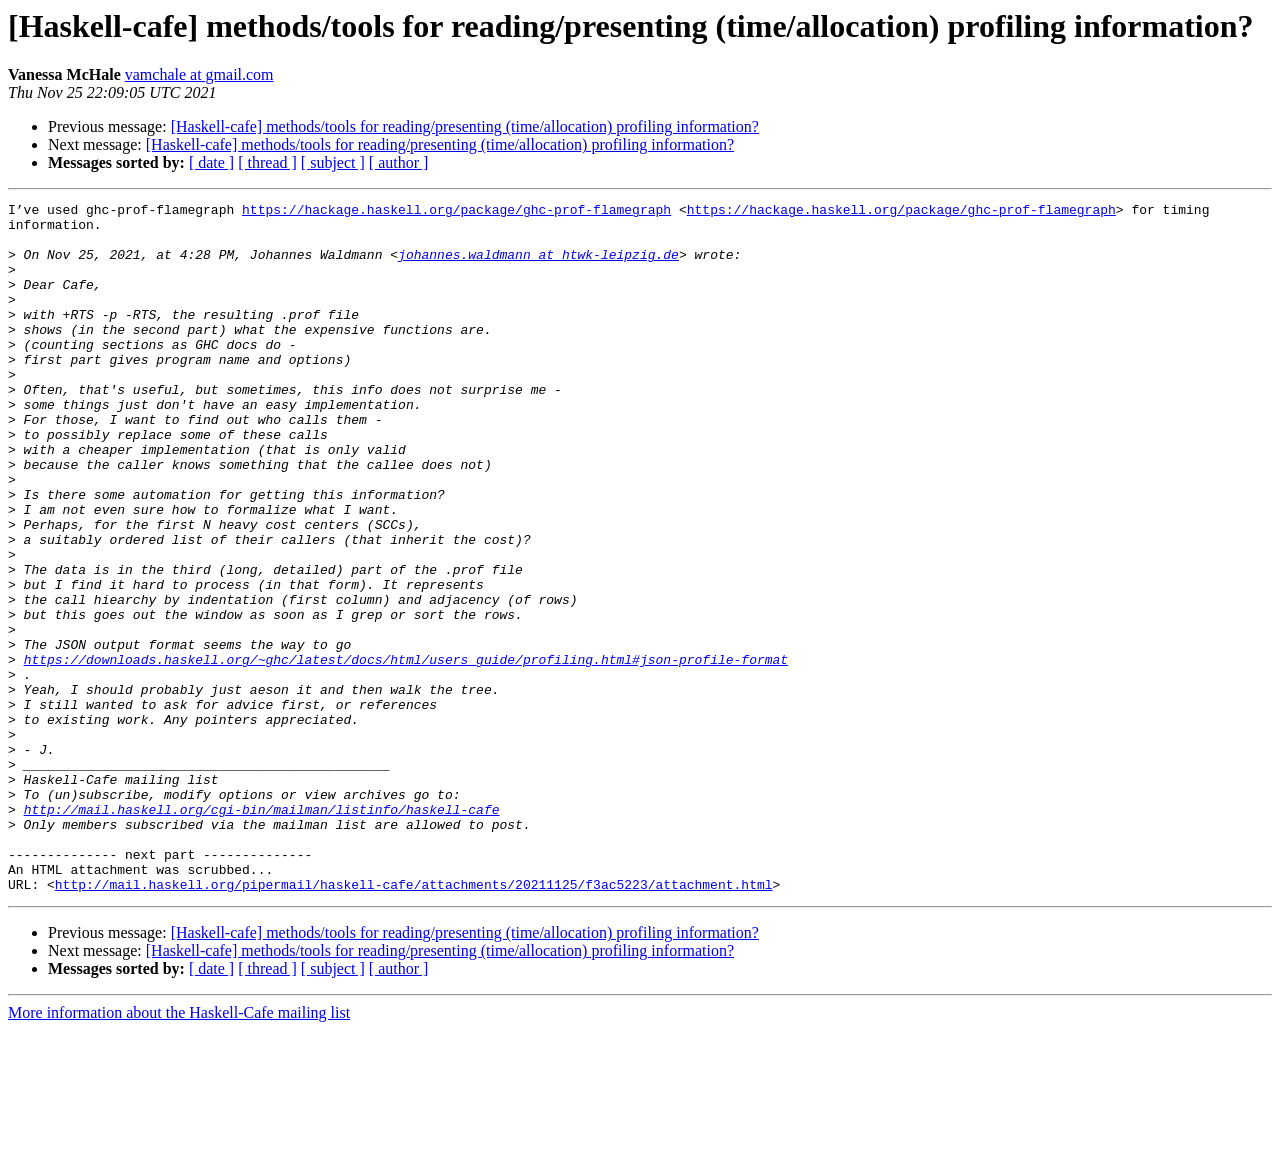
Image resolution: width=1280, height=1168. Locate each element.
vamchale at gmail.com (199, 74)
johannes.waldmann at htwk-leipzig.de (538, 266)
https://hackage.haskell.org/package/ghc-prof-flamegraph (456, 212)
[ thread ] (267, 162)
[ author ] (399, 162)
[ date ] (211, 162)
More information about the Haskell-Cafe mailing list (179, 1150)
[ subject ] (333, 162)
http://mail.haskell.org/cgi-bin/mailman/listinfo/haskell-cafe (262, 932)
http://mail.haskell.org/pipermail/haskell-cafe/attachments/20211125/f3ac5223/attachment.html (414, 1022)
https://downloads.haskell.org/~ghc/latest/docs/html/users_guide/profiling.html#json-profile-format (406, 752)
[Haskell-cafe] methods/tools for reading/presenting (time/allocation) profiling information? (465, 126)
